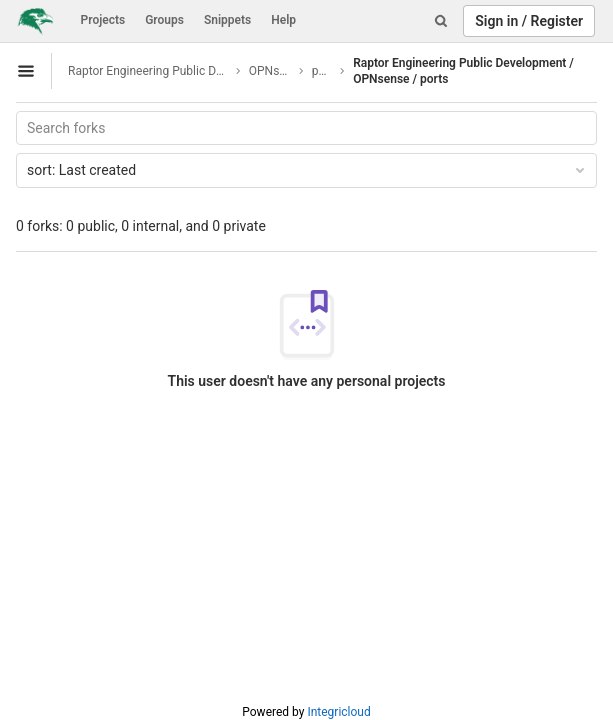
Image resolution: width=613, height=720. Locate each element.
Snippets (227, 20)
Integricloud (338, 712)
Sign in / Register (529, 21)
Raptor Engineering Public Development (148, 71)
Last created (307, 170)
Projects (103, 20)
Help (283, 20)
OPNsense (270, 71)
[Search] (441, 21)
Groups (164, 20)
